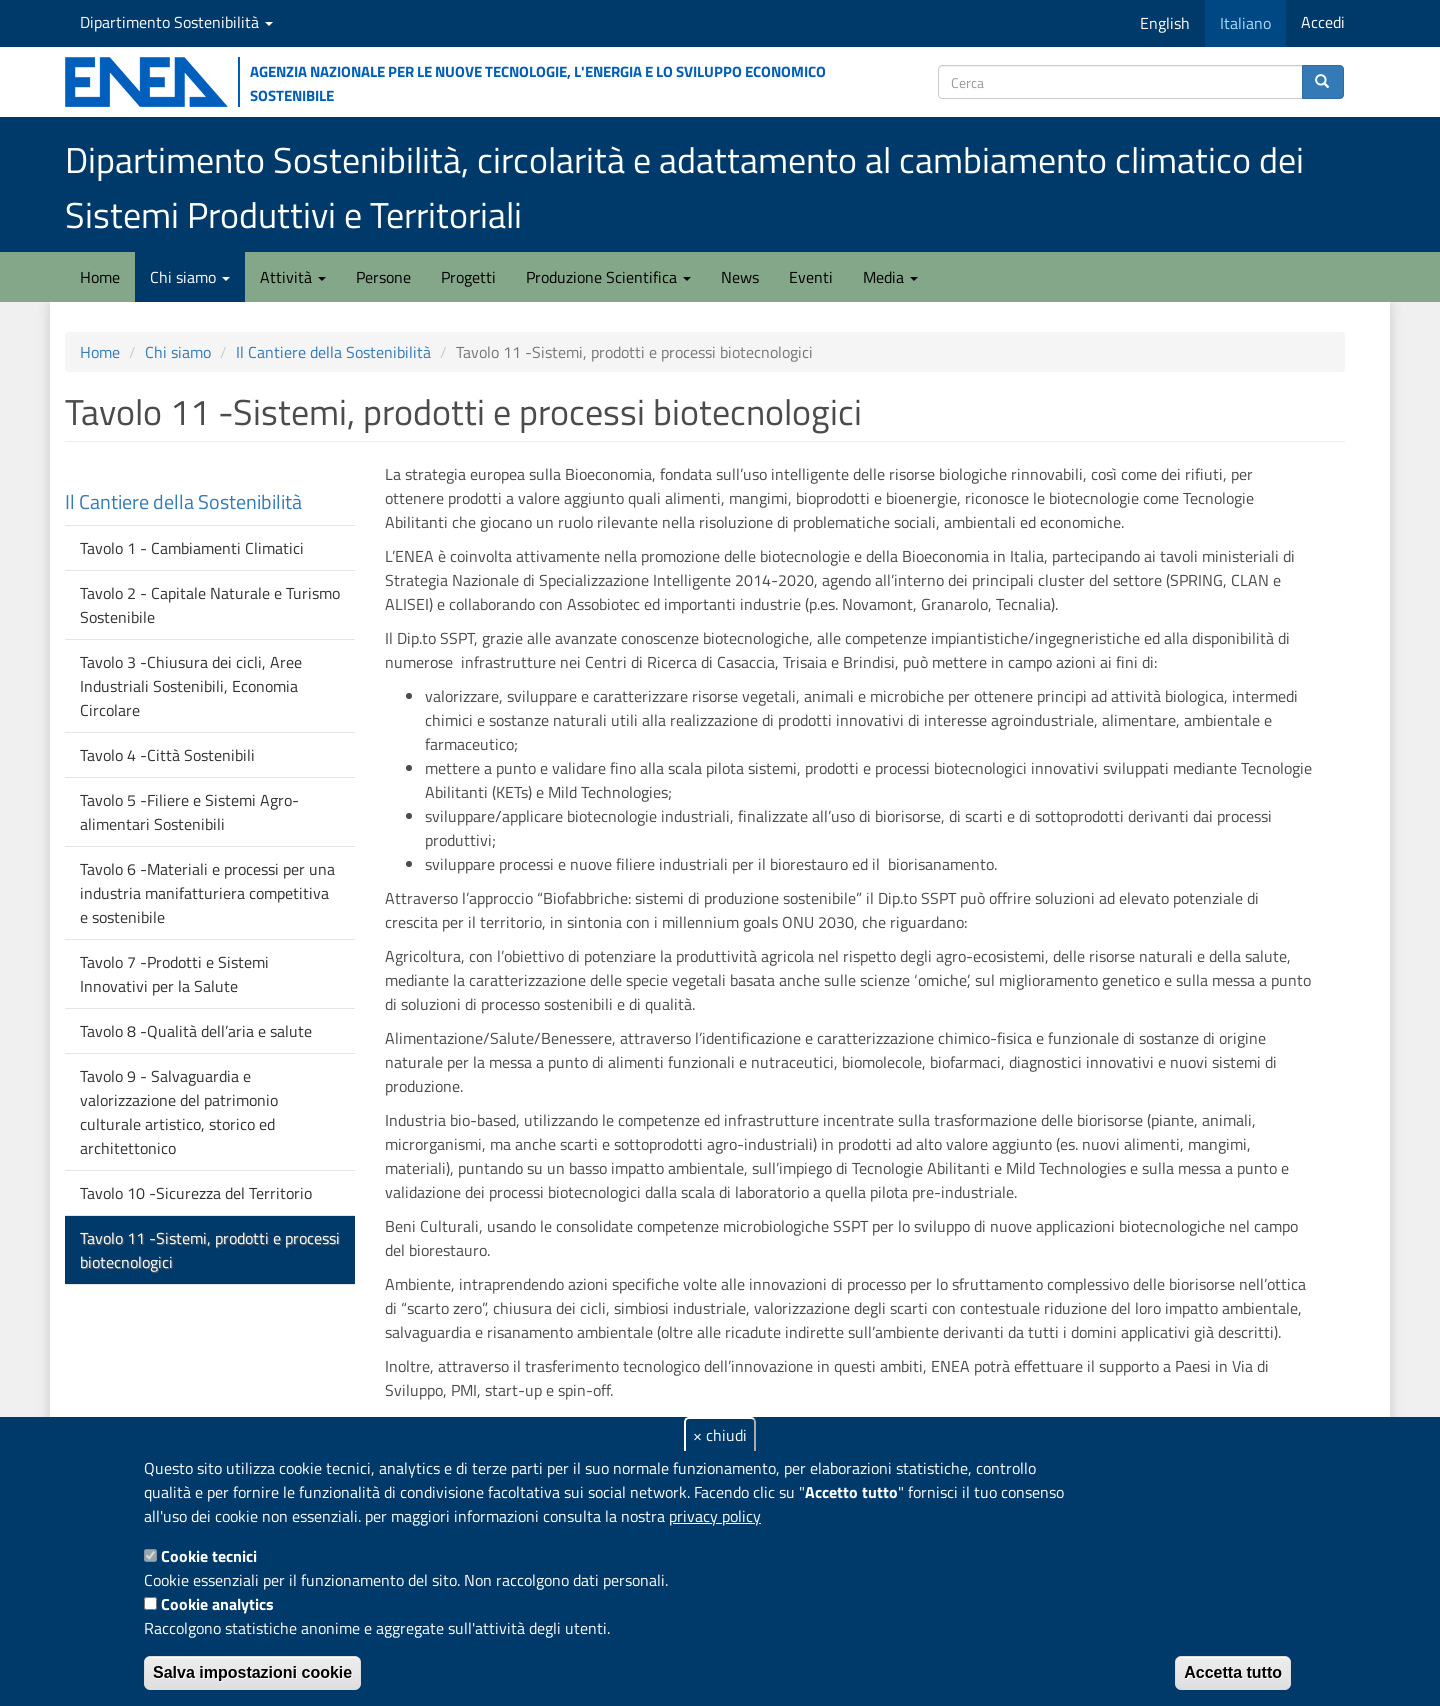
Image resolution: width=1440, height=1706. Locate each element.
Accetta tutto (1233, 1672)
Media (890, 277)
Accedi (1323, 22)
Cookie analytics (217, 1604)
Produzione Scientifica (608, 277)
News (740, 277)
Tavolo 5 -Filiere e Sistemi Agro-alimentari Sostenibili (189, 812)
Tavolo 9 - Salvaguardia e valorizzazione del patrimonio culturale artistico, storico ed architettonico (179, 1112)
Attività (293, 277)
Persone (383, 277)
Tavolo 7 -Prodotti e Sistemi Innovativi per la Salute (174, 974)
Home (100, 277)
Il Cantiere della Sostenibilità (333, 352)
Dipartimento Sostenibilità (176, 22)
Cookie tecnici (209, 1556)
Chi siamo (190, 277)
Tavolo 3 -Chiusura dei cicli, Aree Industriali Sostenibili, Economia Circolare (191, 686)
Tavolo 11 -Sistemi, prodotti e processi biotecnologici (210, 1250)
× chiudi (720, 1435)
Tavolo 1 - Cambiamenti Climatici (192, 548)
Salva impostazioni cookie (252, 1672)
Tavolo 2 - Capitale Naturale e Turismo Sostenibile (210, 605)
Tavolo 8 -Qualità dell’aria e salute (196, 1031)
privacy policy (715, 1516)
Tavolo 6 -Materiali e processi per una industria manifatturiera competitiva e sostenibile (207, 893)
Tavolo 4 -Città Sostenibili (167, 755)
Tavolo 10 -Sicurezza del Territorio (196, 1193)
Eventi (811, 277)
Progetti (468, 277)
